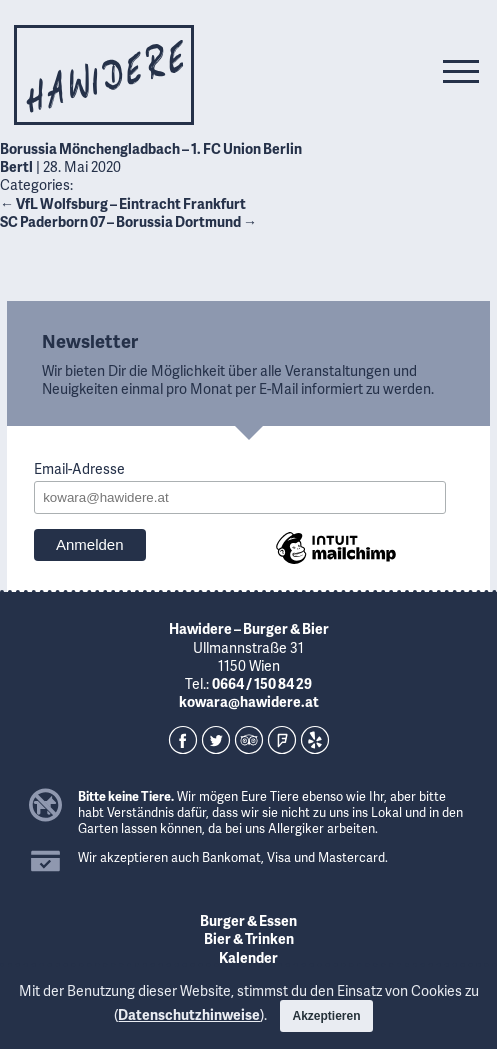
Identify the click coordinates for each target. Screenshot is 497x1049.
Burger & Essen (248, 920)
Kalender (248, 957)
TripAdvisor (249, 740)
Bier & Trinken (249, 938)
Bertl (16, 166)
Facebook (183, 740)
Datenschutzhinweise (189, 1014)
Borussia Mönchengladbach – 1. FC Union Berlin (151, 148)
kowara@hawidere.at (249, 701)
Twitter (216, 740)
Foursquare (282, 740)
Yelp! (315, 740)
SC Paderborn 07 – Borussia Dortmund (128, 221)
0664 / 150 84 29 (262, 683)
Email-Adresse (79, 469)
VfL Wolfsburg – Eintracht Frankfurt (123, 203)
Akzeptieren (326, 1016)
